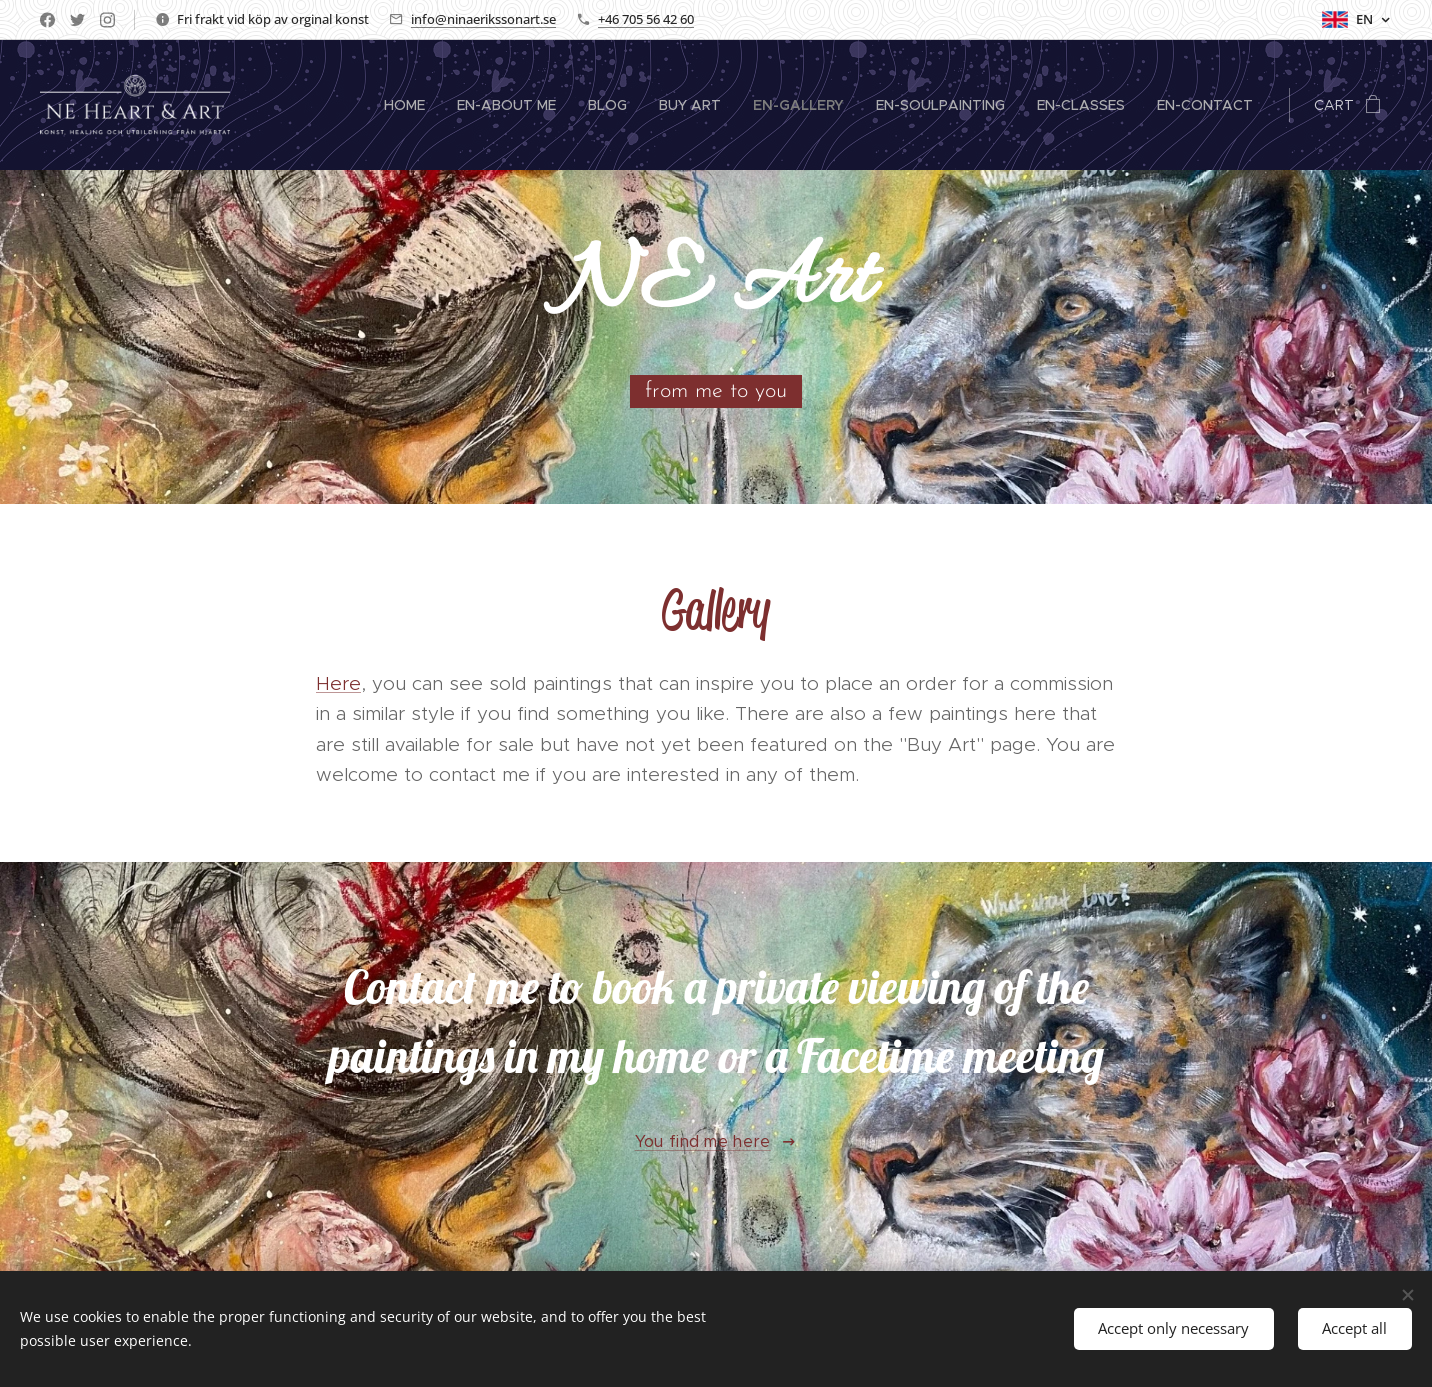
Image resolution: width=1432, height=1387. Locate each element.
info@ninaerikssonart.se (483, 19)
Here (338, 683)
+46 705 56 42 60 (646, 19)
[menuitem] (410, 105)
